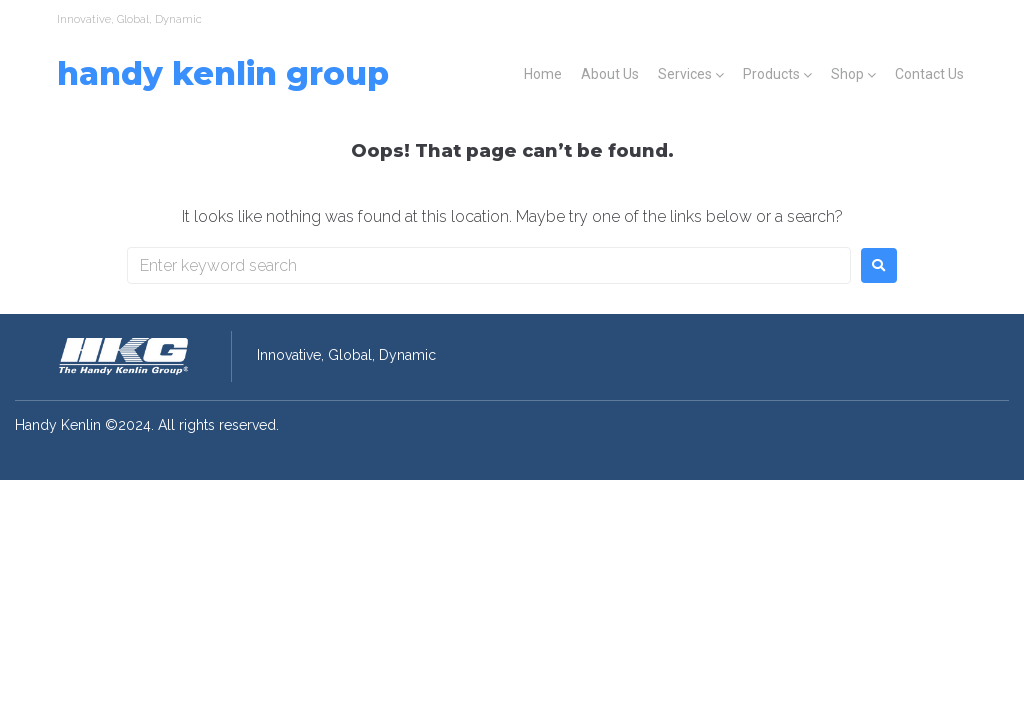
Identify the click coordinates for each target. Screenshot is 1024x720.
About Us (610, 74)
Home (543, 74)
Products (771, 74)
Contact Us (929, 74)
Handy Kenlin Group (223, 73)
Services (685, 74)
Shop (847, 74)
